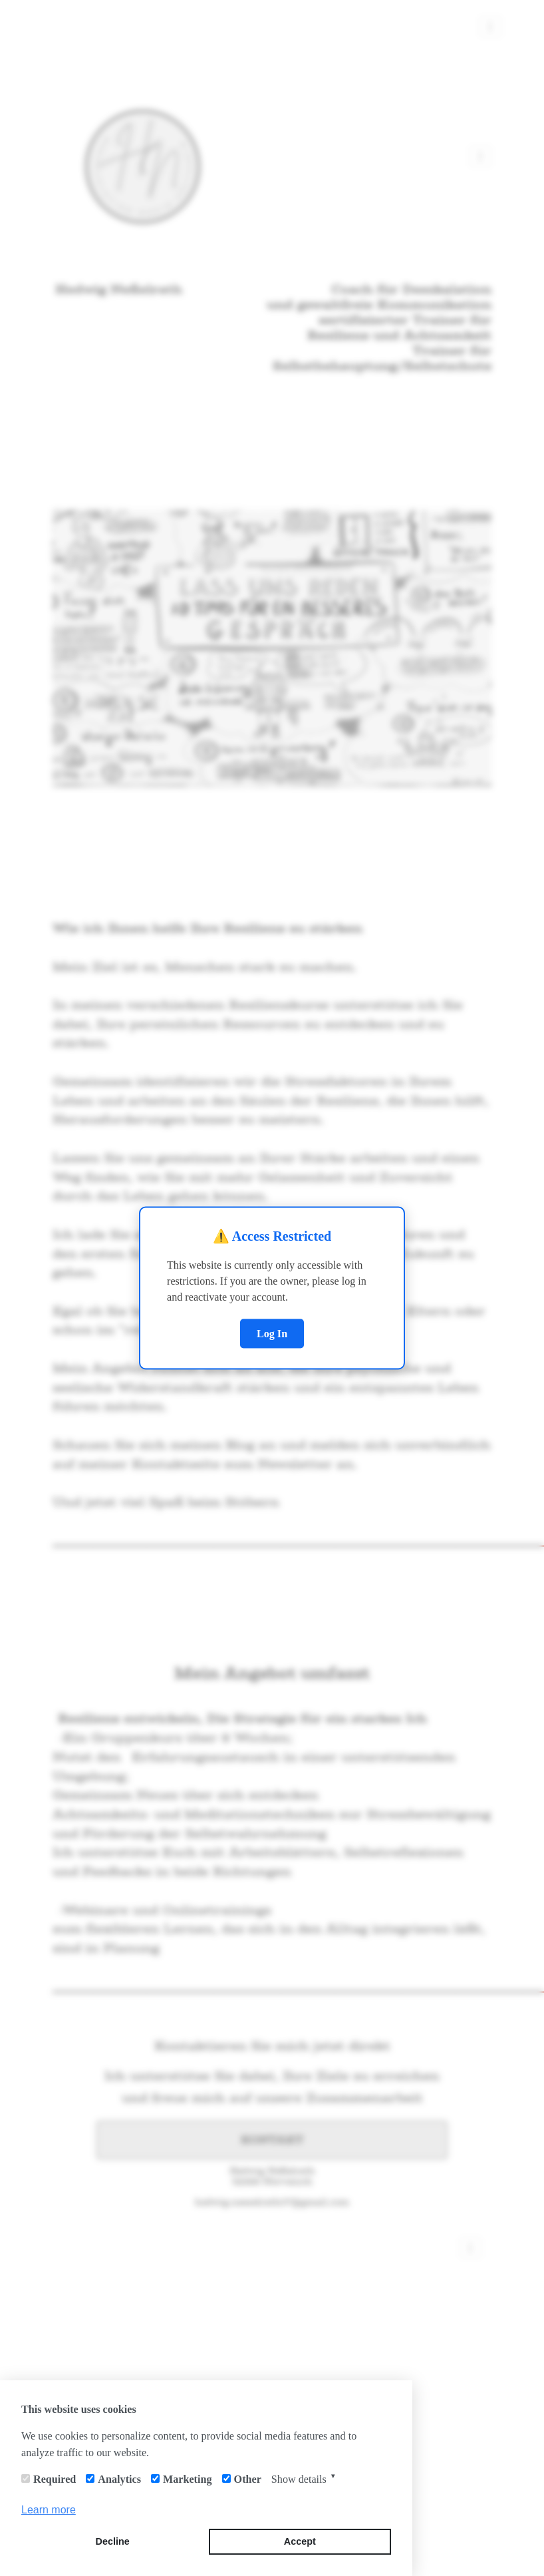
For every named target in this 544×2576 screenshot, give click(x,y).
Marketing (187, 2479)
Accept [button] (300, 2541)
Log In (272, 1333)
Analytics (119, 2479)
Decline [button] (113, 2541)
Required (54, 2479)
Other (247, 2479)
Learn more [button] (48, 2509)
